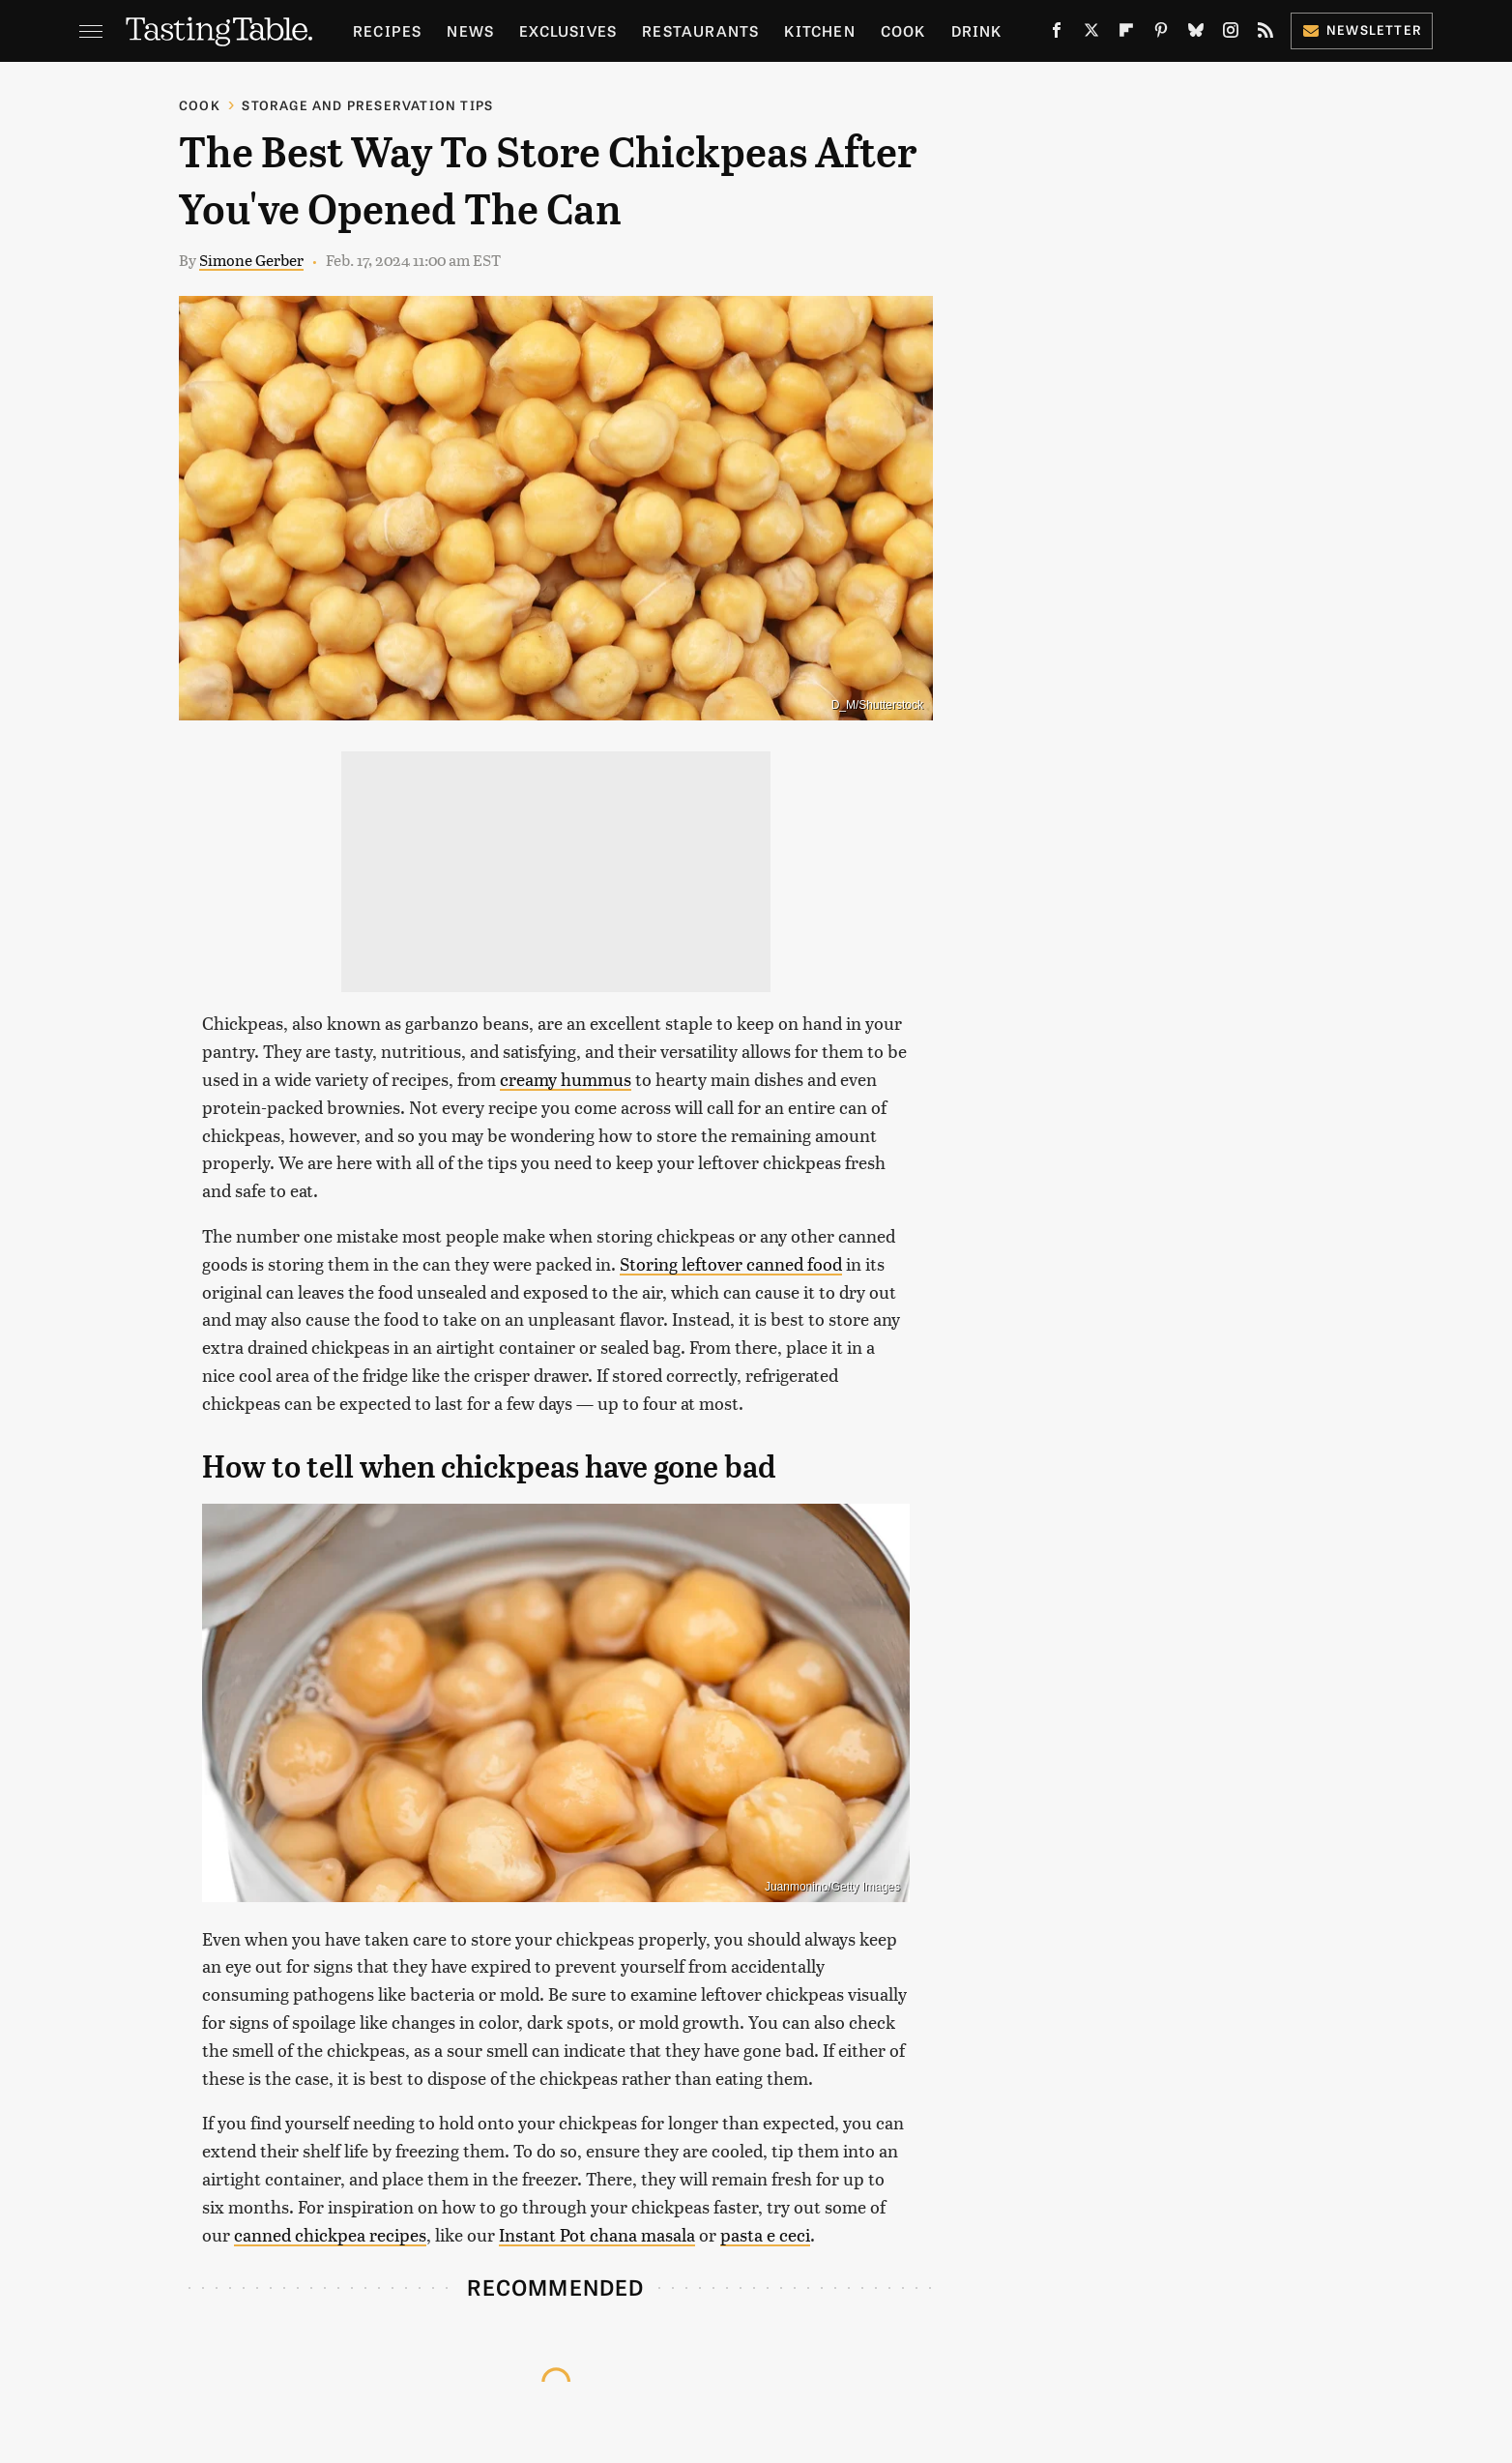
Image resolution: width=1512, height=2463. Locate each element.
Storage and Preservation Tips (367, 105)
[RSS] (1265, 34)
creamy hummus (565, 1079)
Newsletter (1361, 29)
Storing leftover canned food (731, 1263)
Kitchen (819, 30)
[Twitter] (1091, 34)
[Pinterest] (1161, 34)
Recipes (387, 30)
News (470, 30)
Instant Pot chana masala (597, 2234)
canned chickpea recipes (330, 2234)
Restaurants (700, 30)
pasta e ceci (765, 2234)
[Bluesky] (1196, 34)
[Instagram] (1230, 34)
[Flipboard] (1126, 34)
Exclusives (568, 30)
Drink (977, 30)
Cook (903, 30)
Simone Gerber (251, 260)
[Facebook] (1056, 34)
